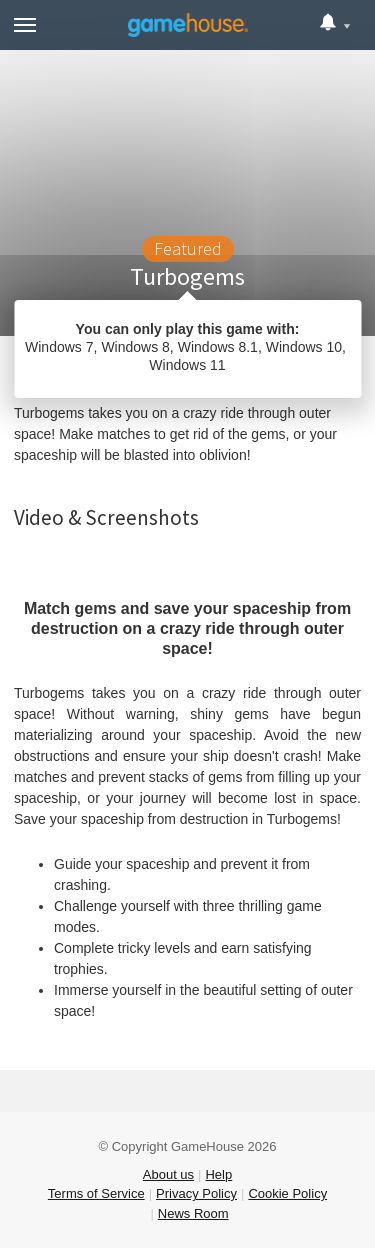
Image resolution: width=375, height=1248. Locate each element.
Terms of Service (96, 1193)
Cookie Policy (287, 1193)
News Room (193, 1213)
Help (218, 1174)
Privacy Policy (196, 1193)
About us (168, 1174)
